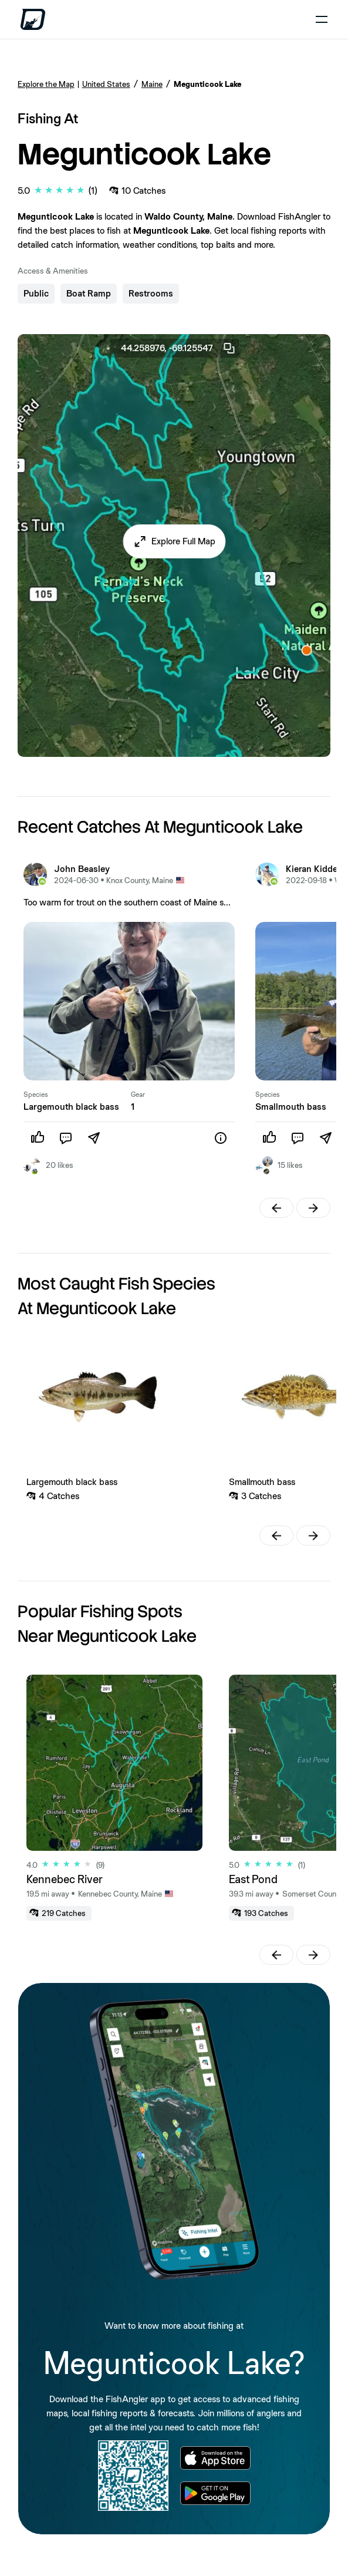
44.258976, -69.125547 (178, 348)
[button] (174, 541)
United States (106, 84)
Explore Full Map (183, 541)
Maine (152, 84)
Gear (138, 1094)
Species (35, 1094)
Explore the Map (46, 84)
